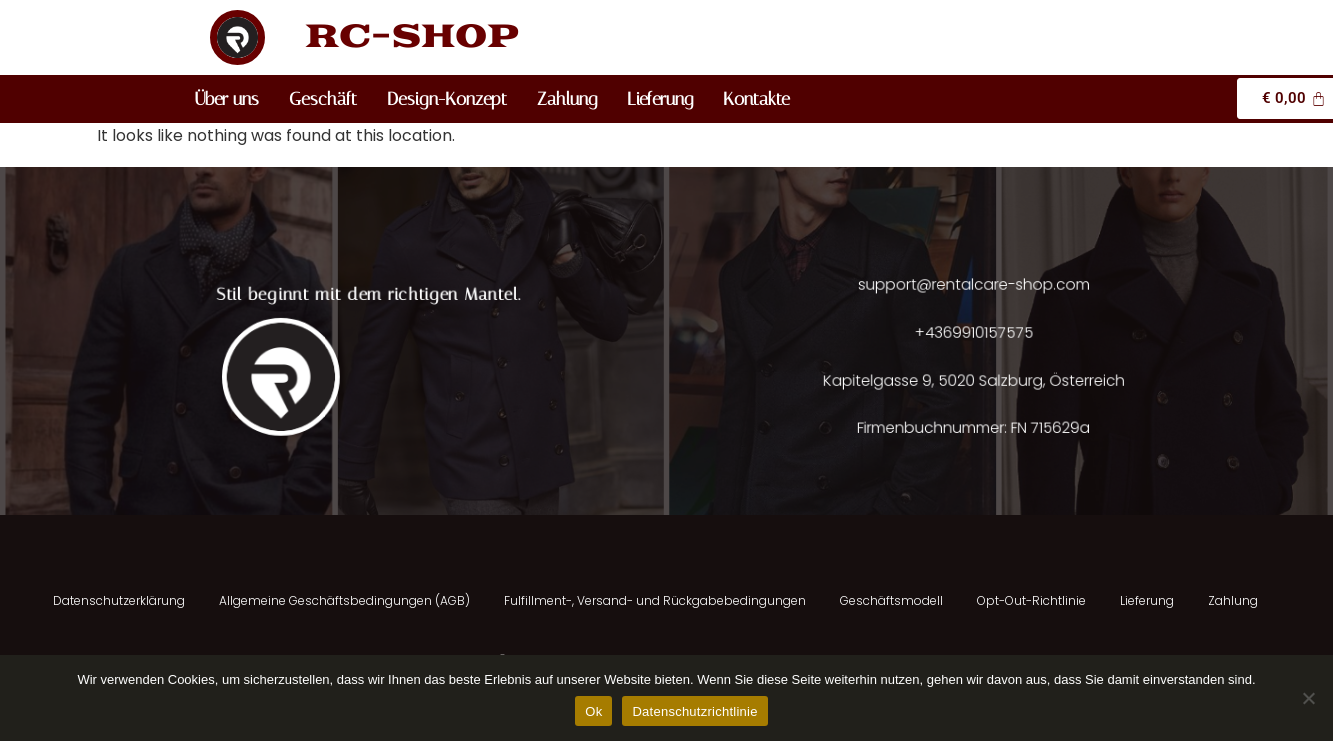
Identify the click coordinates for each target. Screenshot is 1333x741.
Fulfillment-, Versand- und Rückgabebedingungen (655, 600)
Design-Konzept (447, 99)
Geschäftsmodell (891, 600)
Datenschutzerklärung (119, 600)
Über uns (227, 99)
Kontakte (756, 99)
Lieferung (660, 99)
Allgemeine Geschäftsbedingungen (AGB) (344, 600)
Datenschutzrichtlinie (694, 711)
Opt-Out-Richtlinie (1031, 600)
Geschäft (323, 99)
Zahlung (567, 99)
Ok (593, 711)
